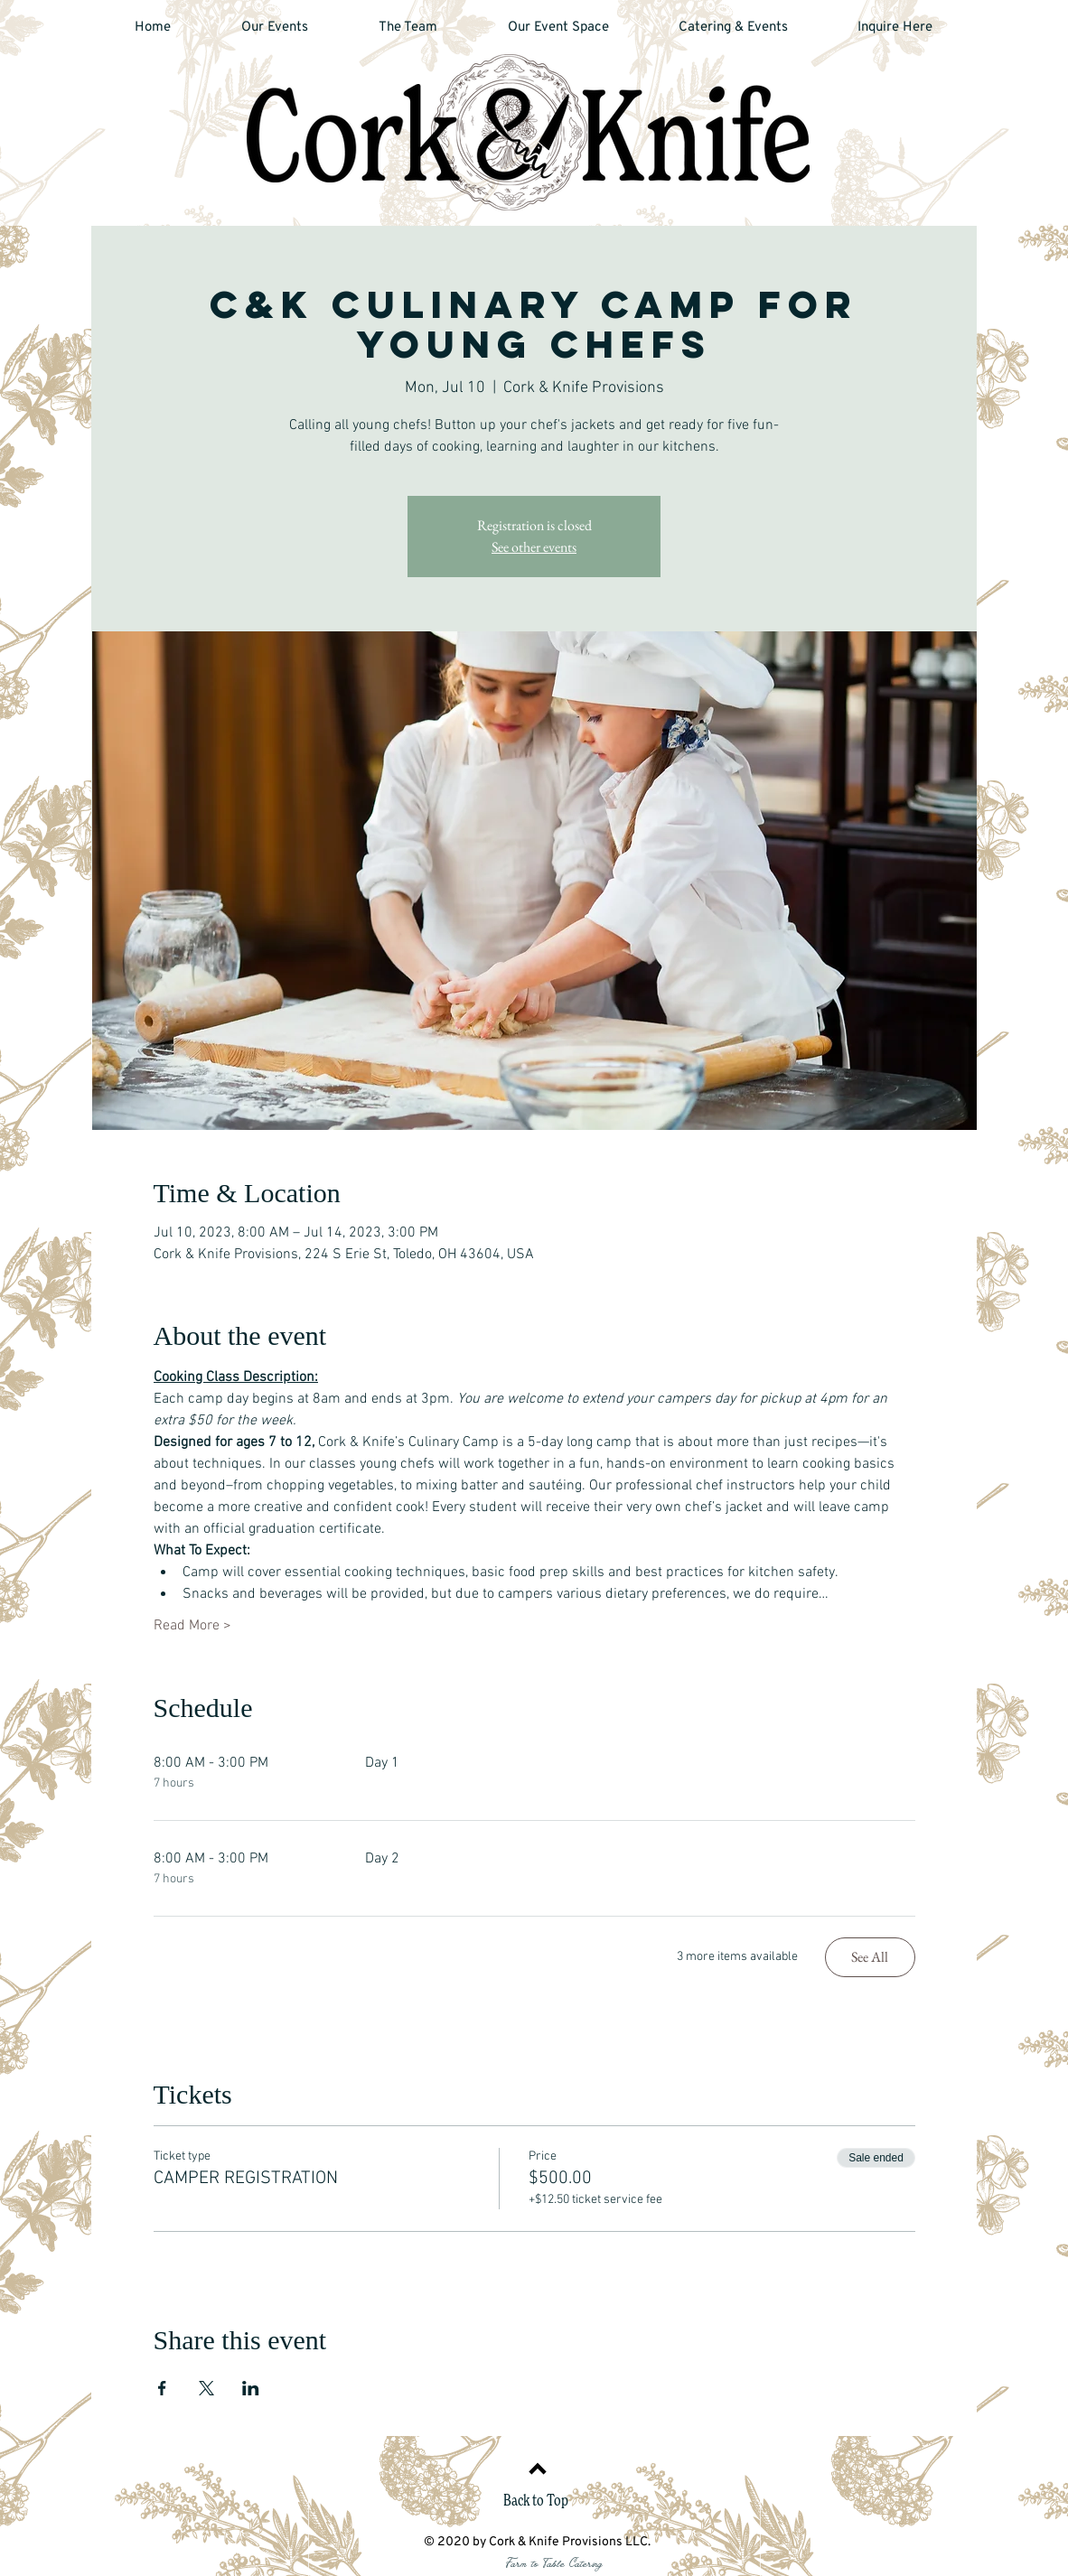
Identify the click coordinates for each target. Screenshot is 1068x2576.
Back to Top (535, 2501)
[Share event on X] (206, 2388)
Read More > (192, 1626)
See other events (534, 546)
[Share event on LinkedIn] (250, 2388)
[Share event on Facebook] (162, 2388)
